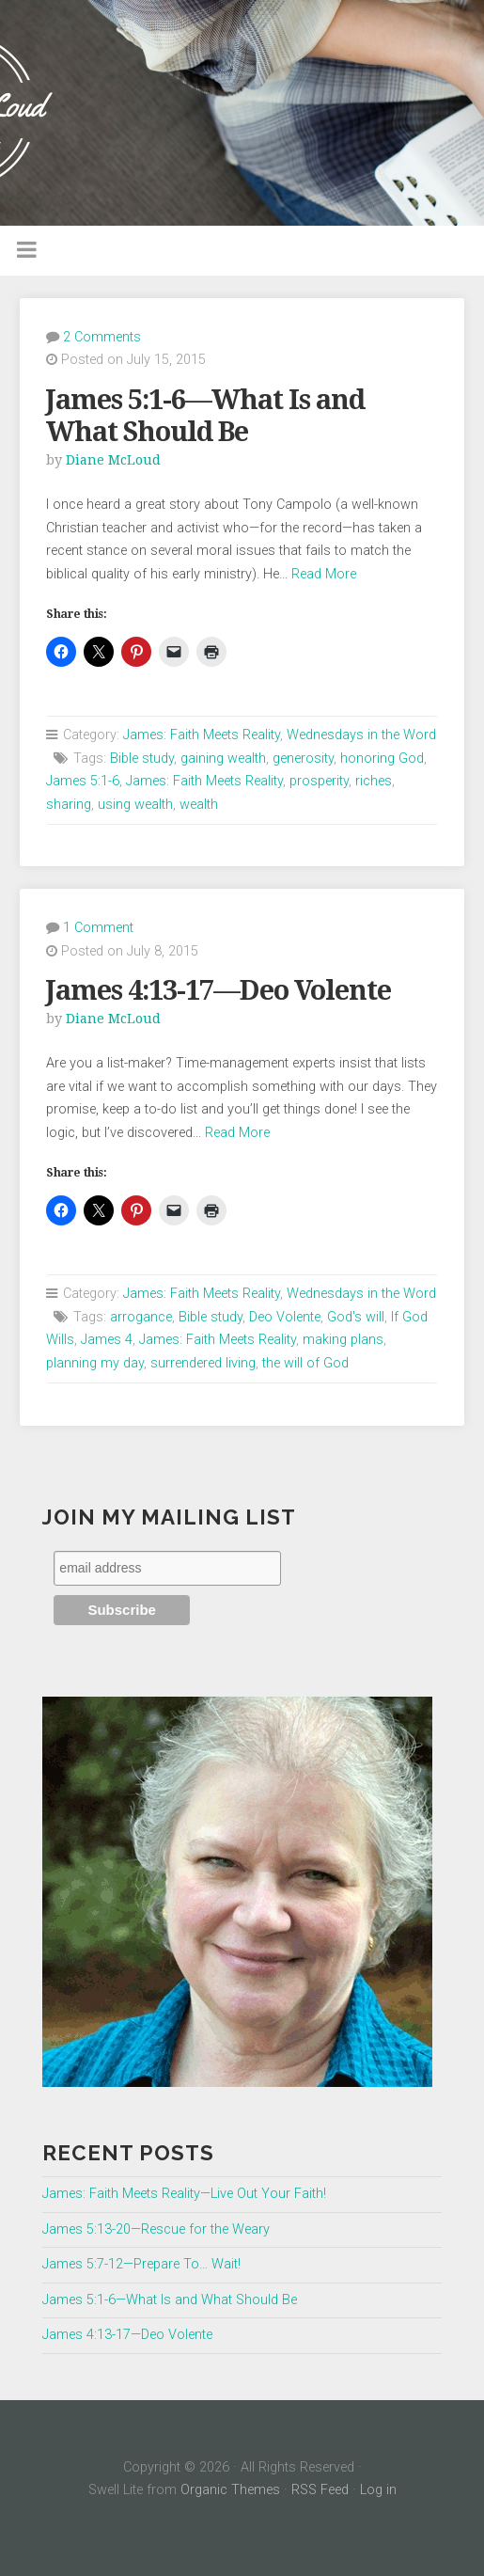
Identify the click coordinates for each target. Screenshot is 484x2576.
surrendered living (203, 1363)
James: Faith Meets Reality (201, 735)
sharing (68, 805)
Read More (323, 574)
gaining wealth (223, 758)
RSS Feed (320, 2490)
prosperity (319, 781)
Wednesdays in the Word (361, 735)
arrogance (141, 1317)
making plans (343, 1340)
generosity (303, 758)
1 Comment (98, 928)
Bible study (142, 758)
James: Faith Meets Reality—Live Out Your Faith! (184, 2194)
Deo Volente (284, 1317)
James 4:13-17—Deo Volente (218, 990)
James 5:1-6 (82, 781)
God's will (355, 1317)
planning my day (95, 1363)
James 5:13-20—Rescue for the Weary (156, 2229)
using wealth (135, 805)
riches (373, 781)
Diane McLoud (113, 459)
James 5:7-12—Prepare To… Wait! (141, 2264)
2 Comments (102, 337)
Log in (378, 2490)
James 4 (107, 1340)
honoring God (382, 758)
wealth (199, 805)
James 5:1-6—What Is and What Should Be (205, 416)
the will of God (305, 1363)
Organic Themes (230, 2490)
